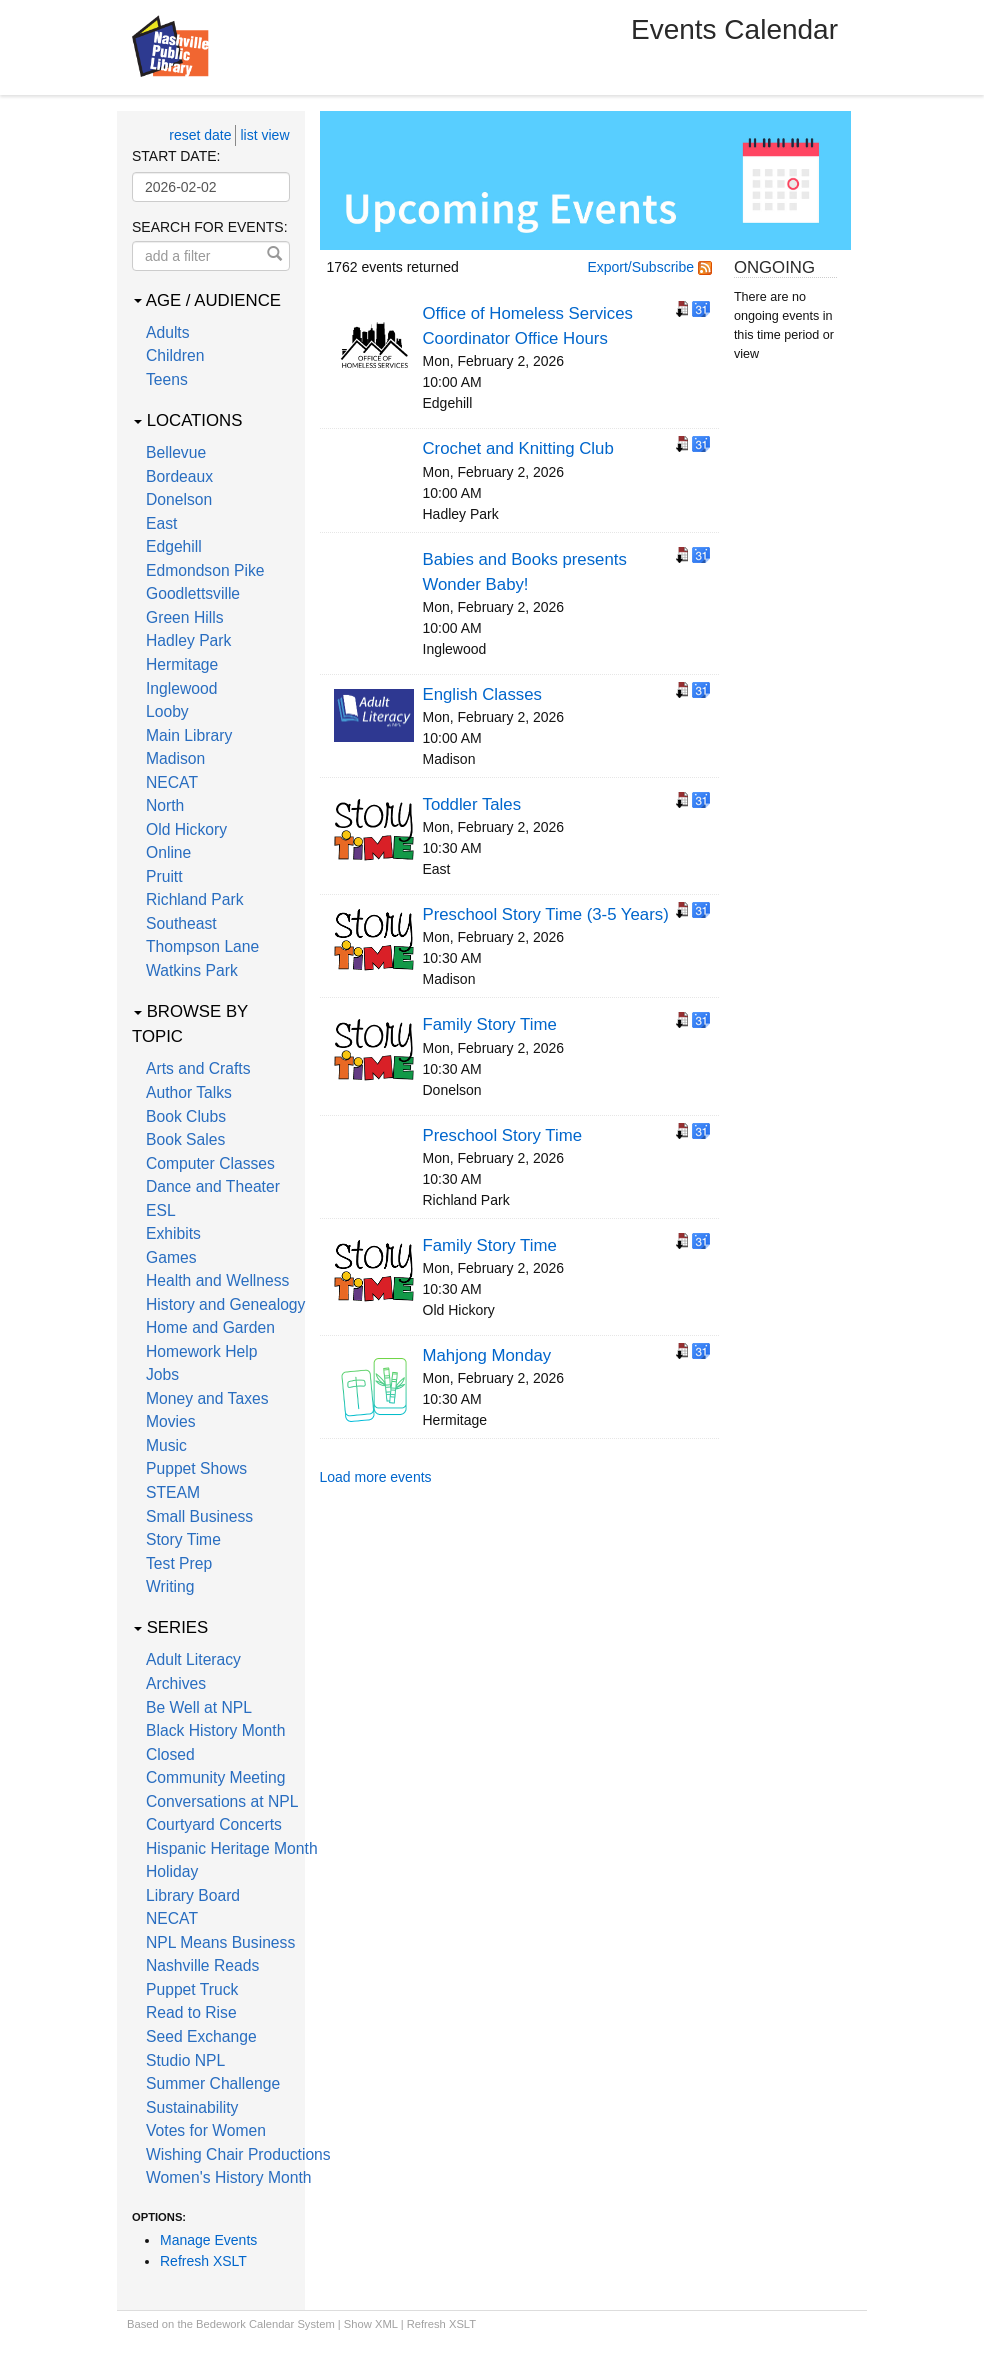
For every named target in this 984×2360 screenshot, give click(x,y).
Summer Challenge (213, 2083)
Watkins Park (192, 970)
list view (264, 135)
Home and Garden (210, 1327)
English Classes (482, 694)
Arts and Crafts (198, 1068)
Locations (188, 420)
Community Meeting (215, 1777)
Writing (170, 1586)
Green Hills (185, 617)
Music (166, 1445)
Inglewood (181, 688)
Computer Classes (210, 1163)
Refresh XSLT (203, 2261)
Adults (168, 332)
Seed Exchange (201, 2036)
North (165, 805)
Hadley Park (188, 640)
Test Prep (179, 1563)
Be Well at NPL (199, 1707)
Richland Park (195, 899)
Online (168, 852)
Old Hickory (186, 829)
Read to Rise (191, 2012)
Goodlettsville (193, 593)
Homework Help (201, 1351)
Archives (176, 1683)
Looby (167, 711)
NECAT (172, 782)
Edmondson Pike (205, 570)
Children (175, 355)
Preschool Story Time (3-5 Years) (546, 914)
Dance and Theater (213, 1186)
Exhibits (173, 1233)
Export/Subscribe (649, 267)
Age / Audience (207, 300)
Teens (167, 379)
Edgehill (174, 546)
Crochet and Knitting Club (518, 448)
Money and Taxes (207, 1398)
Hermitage (182, 664)
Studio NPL (185, 2060)
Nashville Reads (202, 1965)
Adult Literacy (193, 1659)
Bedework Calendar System (265, 2324)
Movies (171, 1421)
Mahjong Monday (487, 1355)
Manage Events (208, 2240)
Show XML (371, 2324)
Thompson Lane (202, 946)
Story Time (183, 1539)
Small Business (199, 1516)
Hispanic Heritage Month (232, 1848)
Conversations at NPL (222, 1801)
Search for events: (210, 227)
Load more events (376, 1477)
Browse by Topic (190, 1024)
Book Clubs (186, 1116)
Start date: (176, 156)
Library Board (193, 1895)
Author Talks (189, 1092)
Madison (175, 758)
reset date (200, 135)
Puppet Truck (192, 1989)
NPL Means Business (220, 1942)
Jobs (162, 1374)
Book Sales (185, 1139)
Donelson (179, 499)
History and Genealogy (225, 1304)
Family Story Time (490, 1024)
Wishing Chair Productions (238, 2154)
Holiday (172, 1871)
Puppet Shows (196, 1468)
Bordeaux (179, 476)
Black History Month (215, 1730)
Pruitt (164, 876)
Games (171, 1257)
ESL (161, 1210)
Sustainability (192, 2107)
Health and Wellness (217, 1280)
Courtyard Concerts (214, 1824)
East (161, 523)
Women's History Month (229, 2177)
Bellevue (176, 452)
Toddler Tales (472, 804)
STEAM (173, 1492)
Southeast (181, 923)
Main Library (189, 735)
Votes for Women (206, 2130)
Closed (170, 1754)
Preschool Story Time (502, 1135)
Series (171, 1627)
